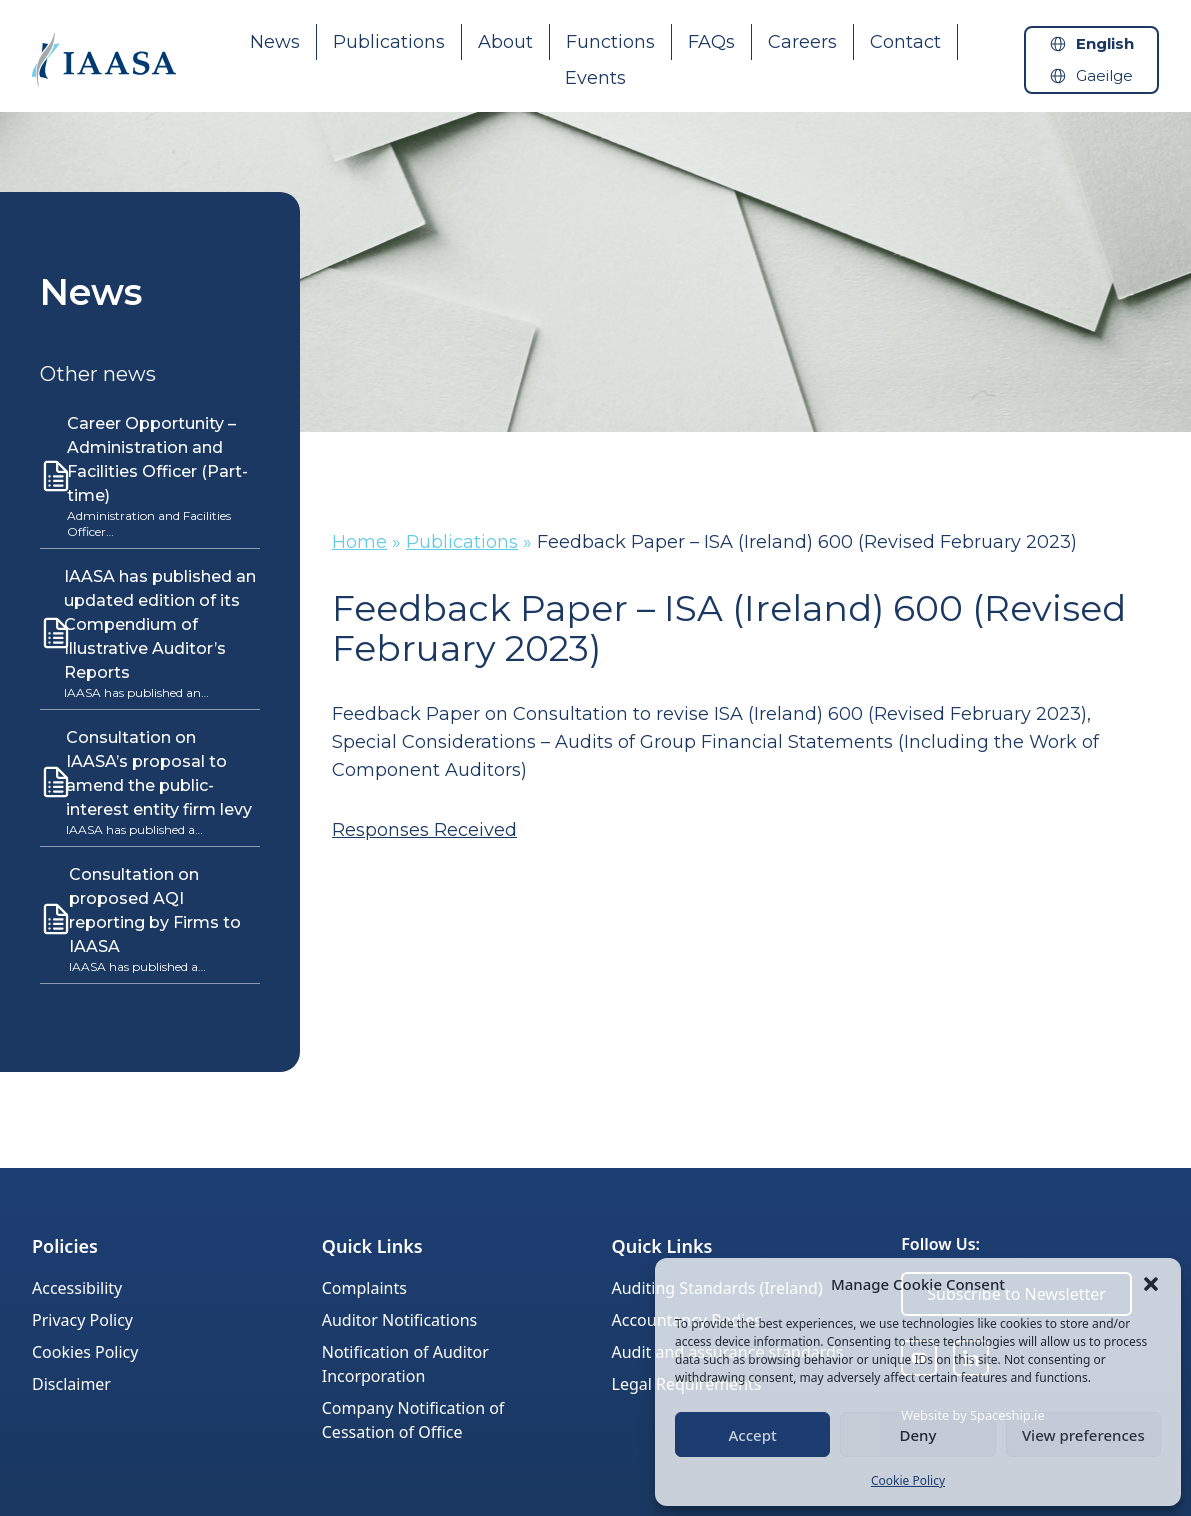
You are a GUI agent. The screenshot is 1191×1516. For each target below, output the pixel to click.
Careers (802, 42)
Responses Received (424, 830)
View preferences (1083, 1435)
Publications (389, 42)
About (505, 42)
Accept (753, 1435)
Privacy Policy (82, 1320)
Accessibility (77, 1288)
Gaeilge (1104, 75)
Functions (610, 42)
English (1105, 43)
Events (595, 78)
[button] (1151, 1284)
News (275, 42)
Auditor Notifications (399, 1320)
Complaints (364, 1288)
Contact (905, 42)
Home (359, 542)
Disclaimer (71, 1384)
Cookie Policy (908, 1480)
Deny (918, 1435)
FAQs (711, 42)
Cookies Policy (85, 1352)
